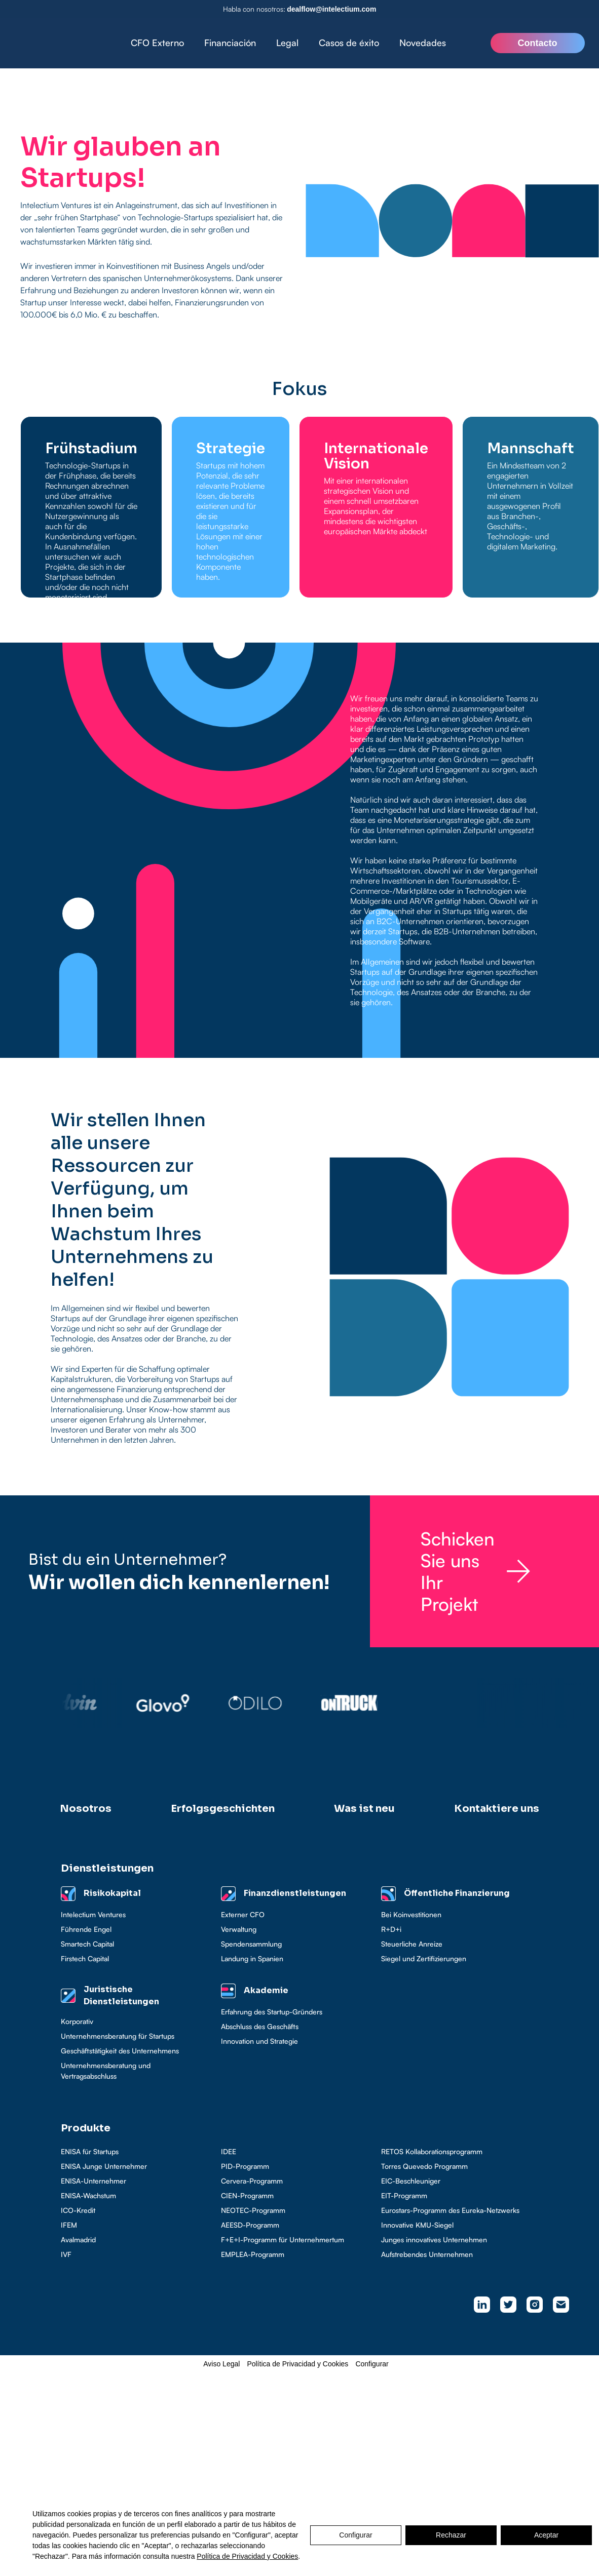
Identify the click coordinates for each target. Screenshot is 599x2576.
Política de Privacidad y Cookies (247, 2556)
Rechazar (451, 2535)
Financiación (230, 42)
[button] (230, 43)
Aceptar (546, 2535)
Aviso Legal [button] (221, 2364)
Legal (287, 42)
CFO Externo (157, 42)
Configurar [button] (371, 2364)
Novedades (422, 42)
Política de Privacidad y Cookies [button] (297, 2364)
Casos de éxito (349, 42)
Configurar (355, 2535)
